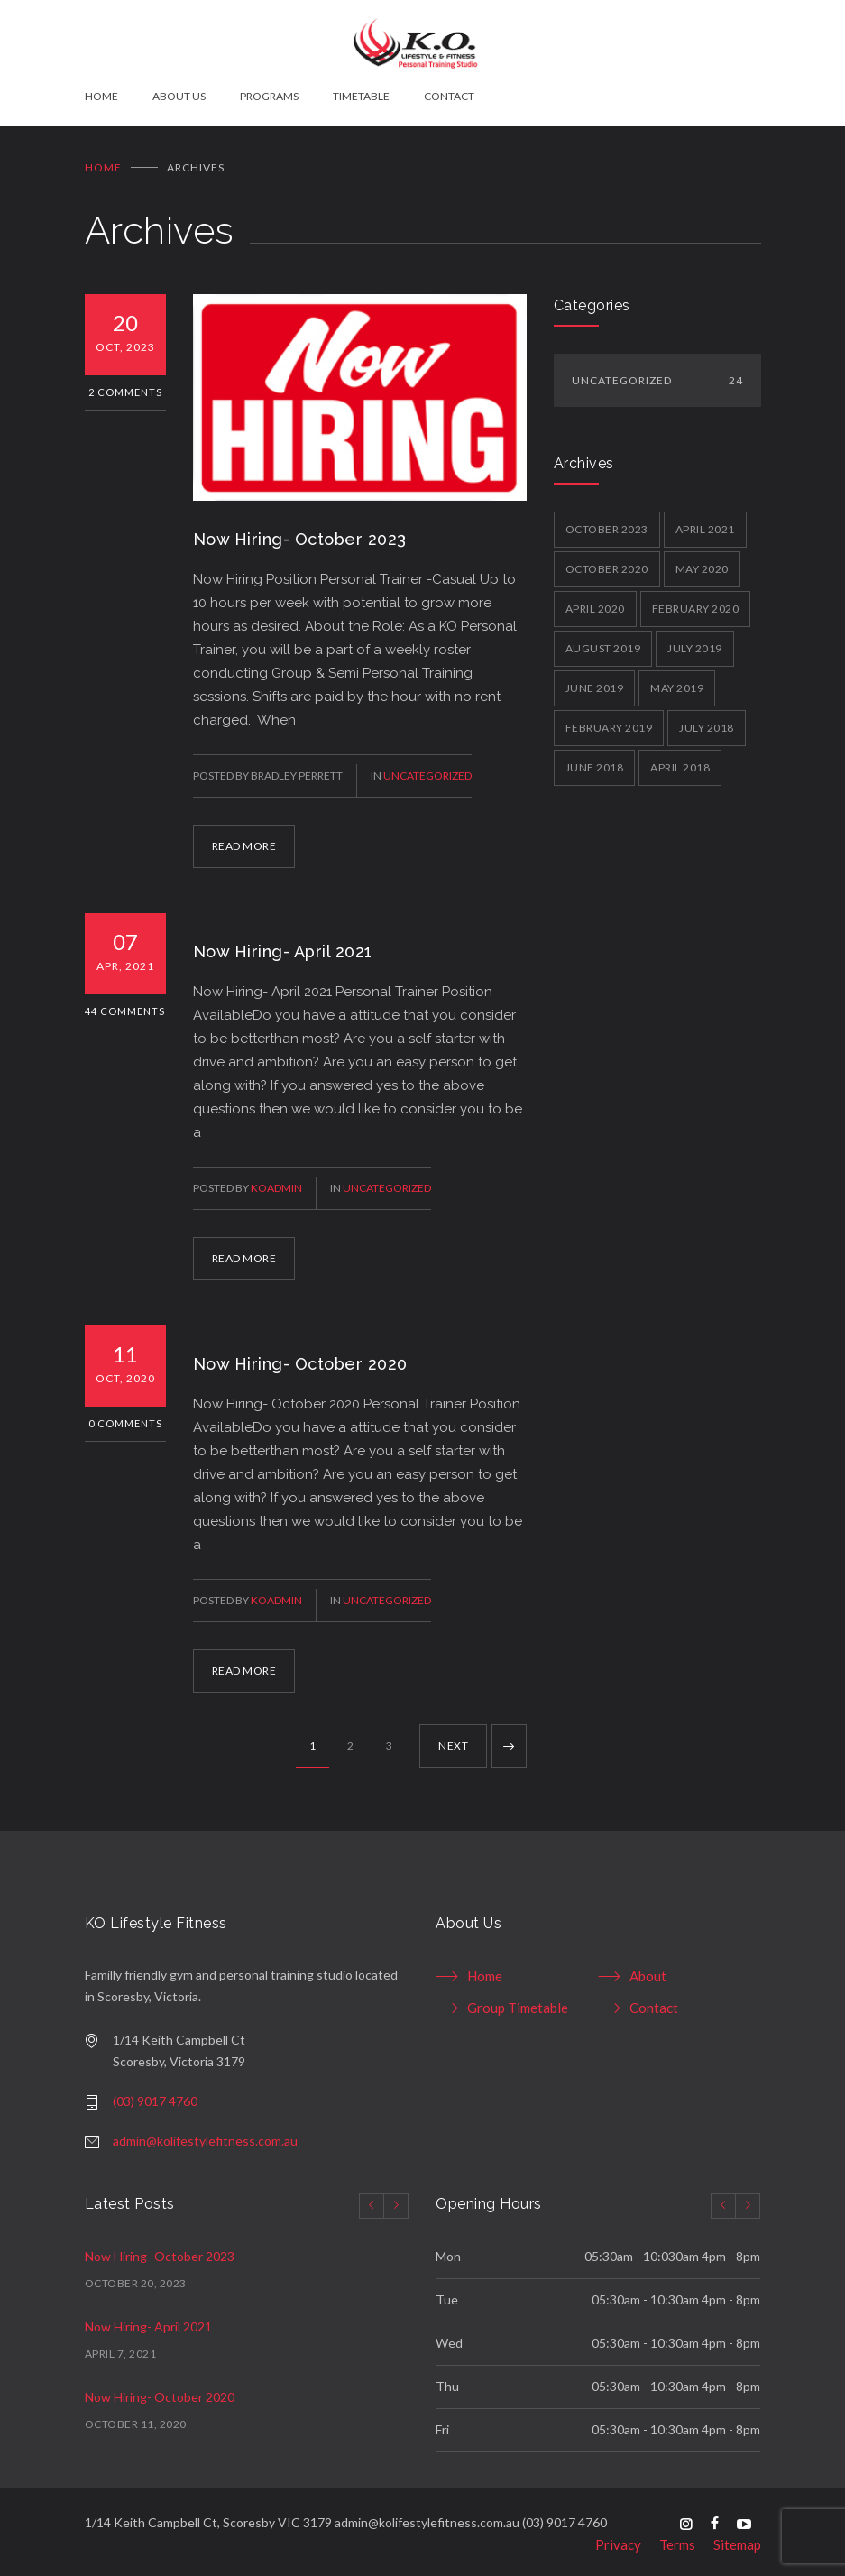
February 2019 (609, 720)
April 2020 (595, 601)
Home (103, 160)
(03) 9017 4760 (155, 2094)
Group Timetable (517, 2001)
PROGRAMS (269, 96)
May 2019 (676, 681)
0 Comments (125, 1417)
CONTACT (449, 96)
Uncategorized (427, 769)
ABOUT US (179, 96)
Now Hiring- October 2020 (300, 1357)
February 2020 (695, 601)
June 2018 (594, 760)
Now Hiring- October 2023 (300, 532)
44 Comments (125, 1005)
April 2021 (705, 522)
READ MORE (244, 839)
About (647, 1970)
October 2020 (606, 561)
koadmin (276, 1181)
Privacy (618, 2538)
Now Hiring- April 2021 (282, 945)
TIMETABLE (361, 96)
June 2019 (594, 681)
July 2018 (706, 720)
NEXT (453, 1739)
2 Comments (125, 385)
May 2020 (702, 561)
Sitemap (737, 2538)
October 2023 (606, 522)
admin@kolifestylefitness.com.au (205, 2134)
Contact (653, 2001)
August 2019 (603, 641)
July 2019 (694, 641)
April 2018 (680, 760)
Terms (677, 2538)
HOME (101, 96)
